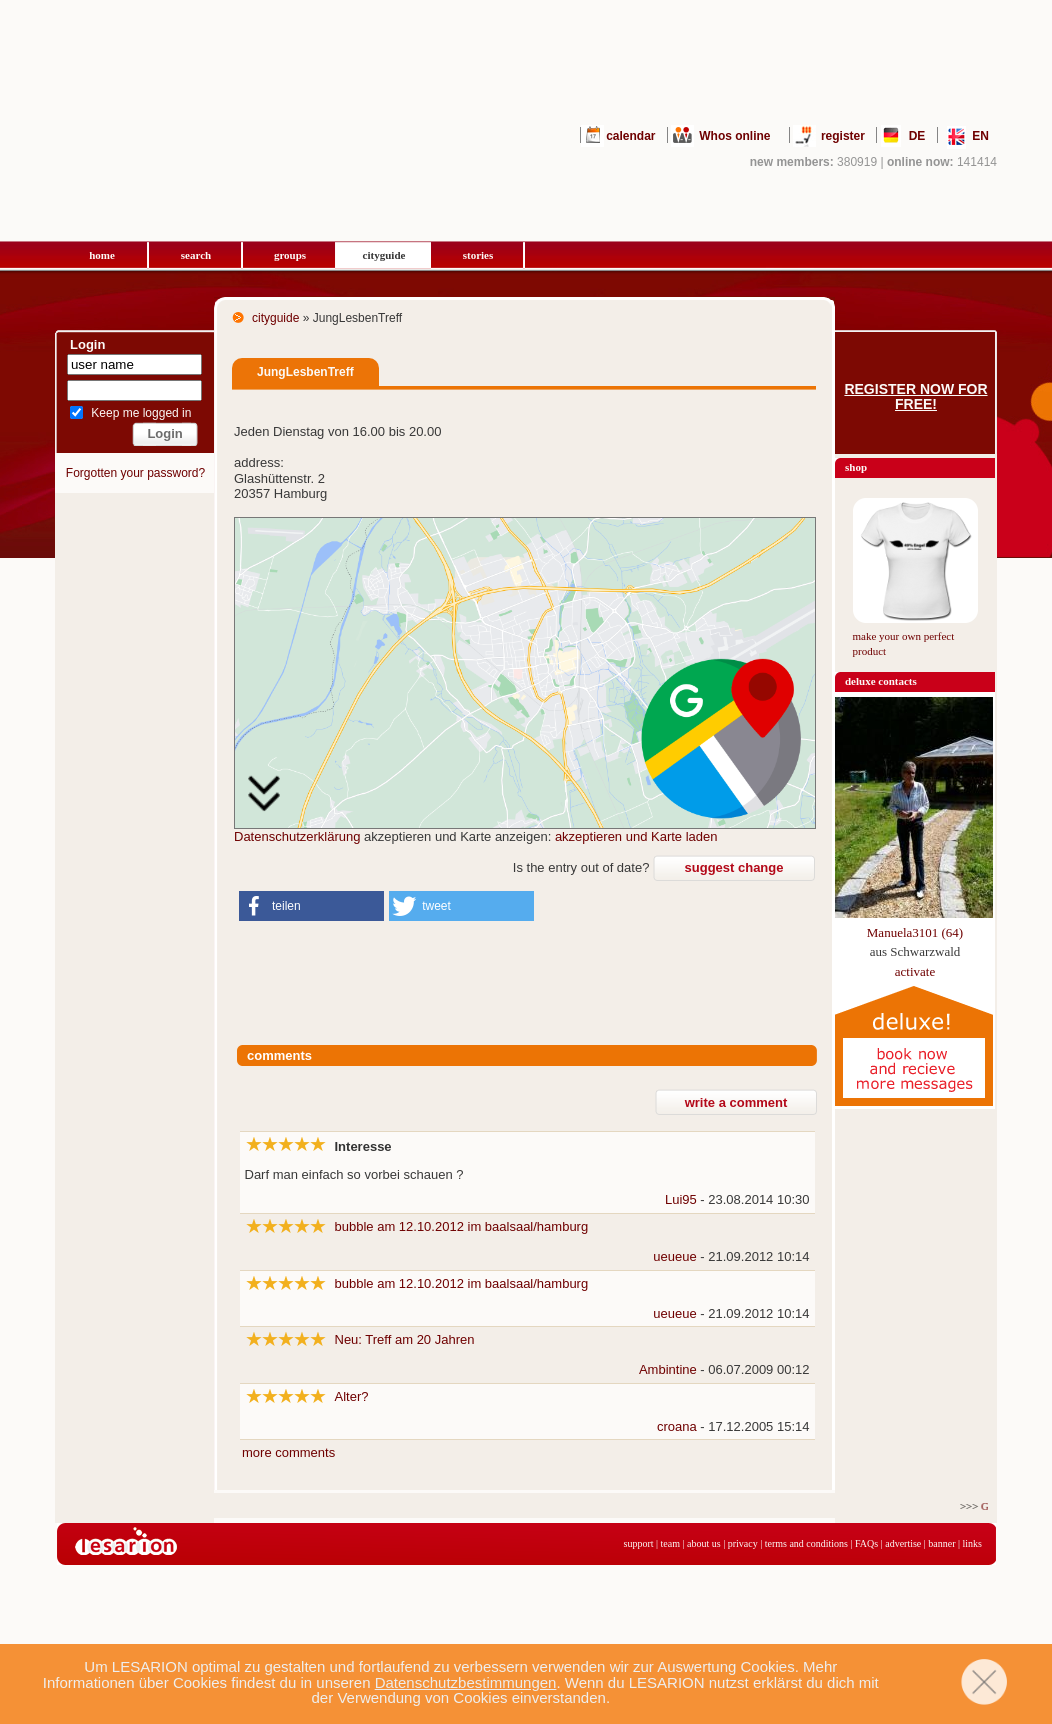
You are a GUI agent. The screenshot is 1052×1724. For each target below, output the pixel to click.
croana (677, 1426)
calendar (630, 136)
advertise (903, 1543)
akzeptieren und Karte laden (636, 836)
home (102, 255)
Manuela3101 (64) (915, 932)
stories (478, 255)
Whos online (734, 136)
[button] (311, 906)
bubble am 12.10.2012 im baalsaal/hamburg (462, 1226)
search (196, 255)
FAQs (866, 1543)
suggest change (734, 867)
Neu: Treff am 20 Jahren (405, 1339)
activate (915, 971)
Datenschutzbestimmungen (466, 1682)
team (670, 1543)
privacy (743, 1543)
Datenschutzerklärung (297, 836)
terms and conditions (806, 1543)
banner (941, 1543)
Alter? (352, 1396)
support (639, 1543)
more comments (288, 1452)
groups (290, 255)
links (972, 1543)
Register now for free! (915, 397)
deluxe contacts (881, 681)
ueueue (674, 1256)
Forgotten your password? (135, 473)
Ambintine (668, 1369)
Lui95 (681, 1199)
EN (980, 136)
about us (704, 1543)
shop (856, 467)
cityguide (384, 255)
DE (917, 136)
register (843, 136)
